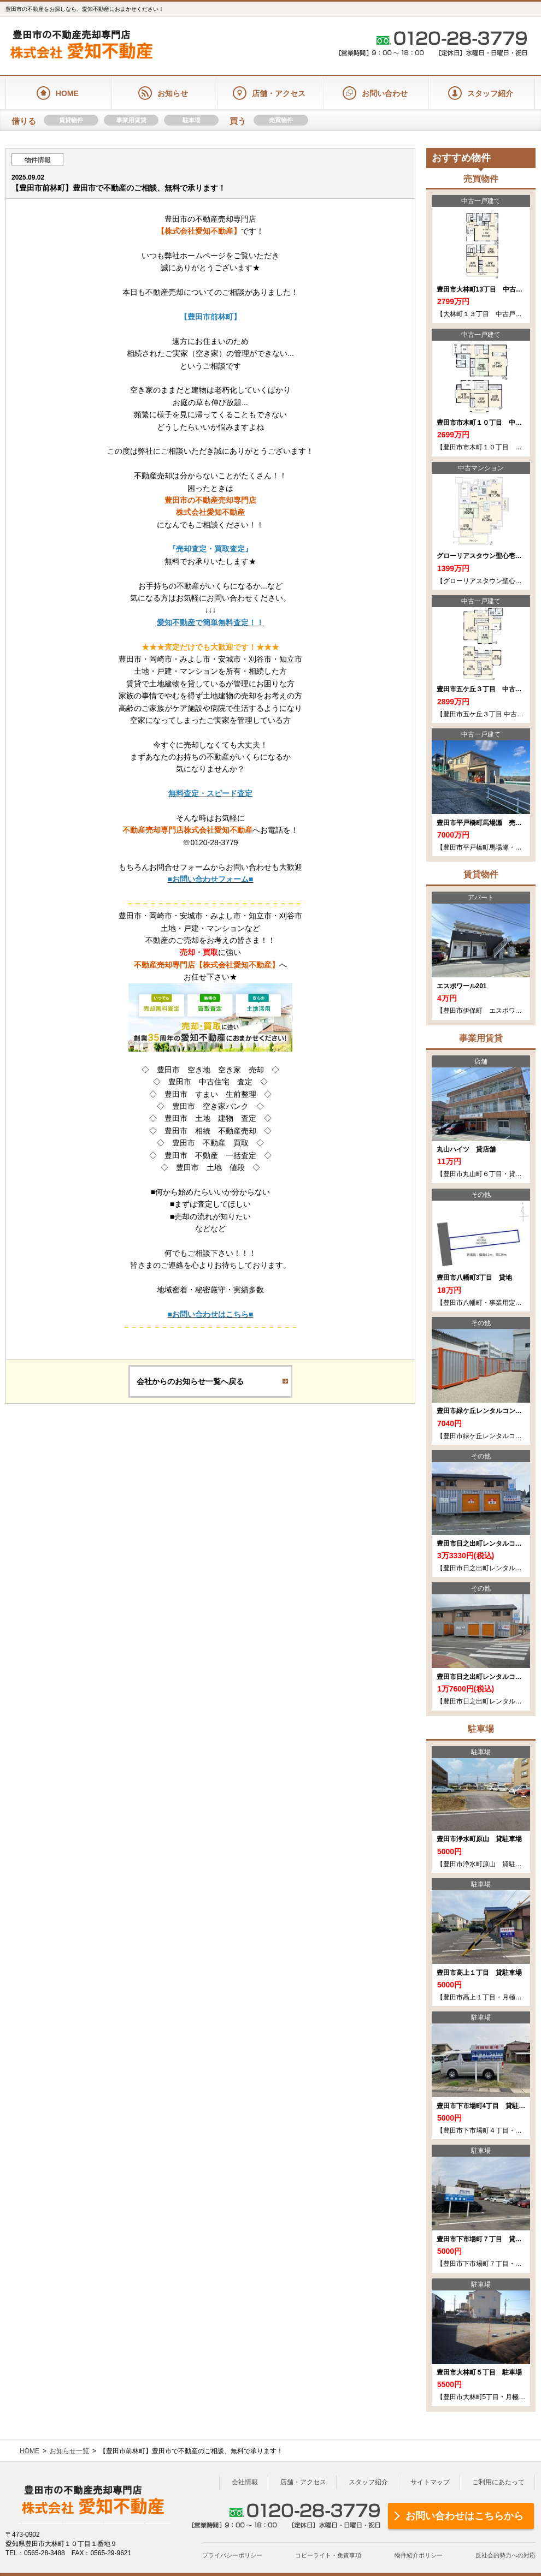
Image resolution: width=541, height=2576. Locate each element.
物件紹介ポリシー (419, 2555)
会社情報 (245, 2482)
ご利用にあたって (498, 2482)
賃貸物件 (71, 120)
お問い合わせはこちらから (464, 2515)
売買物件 (281, 120)
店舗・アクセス (303, 2482)
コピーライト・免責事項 (328, 2555)
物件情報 (38, 160)
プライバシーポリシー (232, 2555)
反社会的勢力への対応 (505, 2555)
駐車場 (192, 120)
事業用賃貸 (131, 120)
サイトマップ (430, 2482)
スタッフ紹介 (368, 2482)
